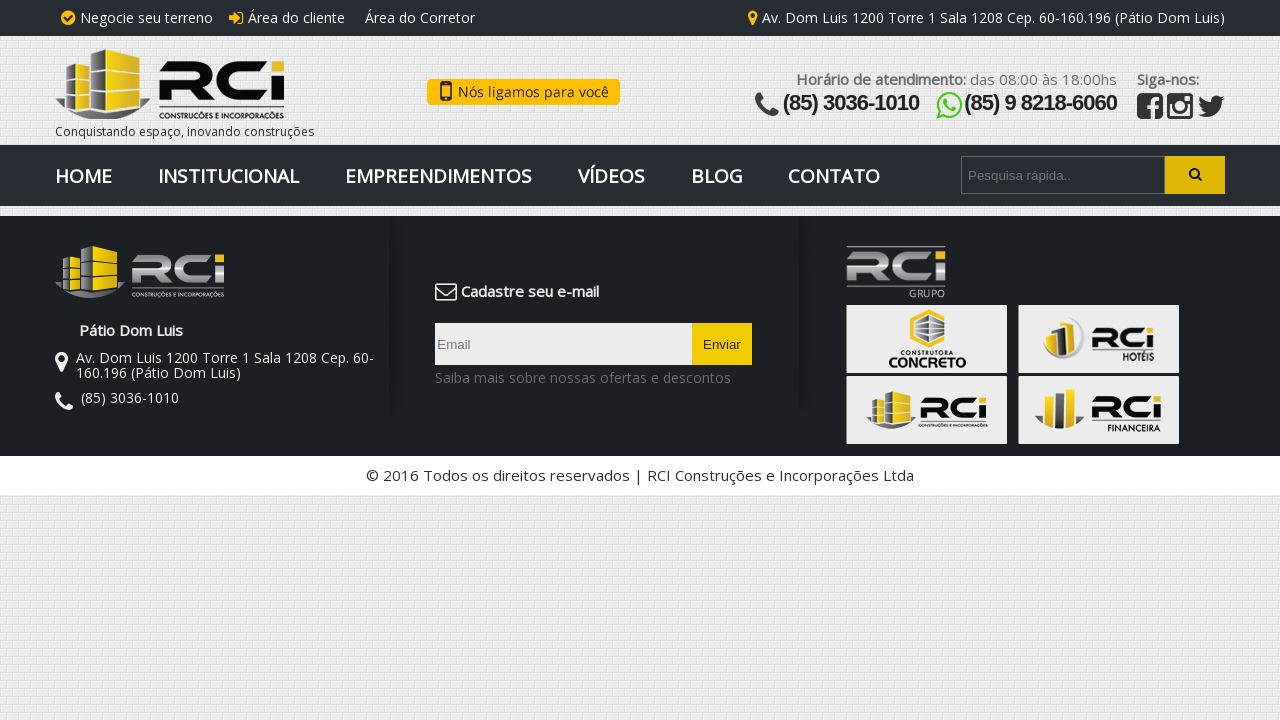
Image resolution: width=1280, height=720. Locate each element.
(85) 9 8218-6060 (1040, 102)
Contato (834, 176)
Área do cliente (287, 17)
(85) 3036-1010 (851, 102)
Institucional (228, 176)
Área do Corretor (418, 17)
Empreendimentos (438, 176)
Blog (716, 176)
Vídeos (611, 176)
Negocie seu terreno (137, 17)
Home (83, 176)
